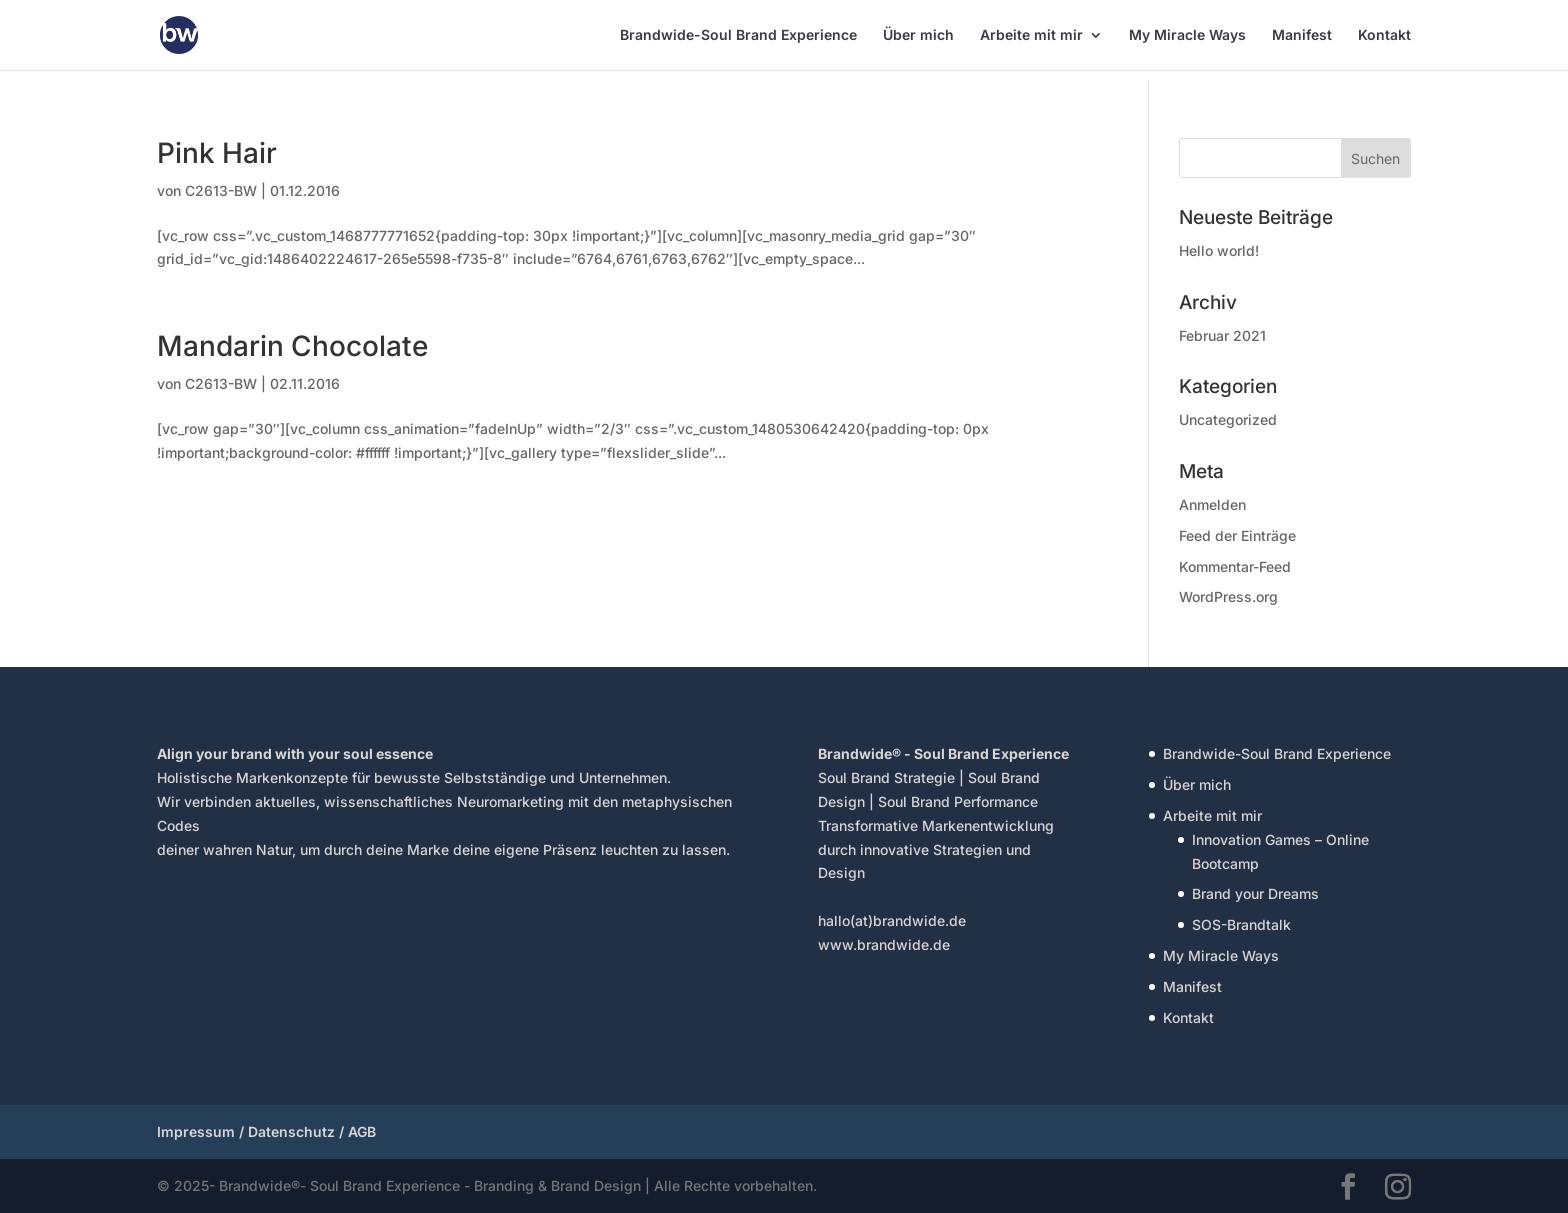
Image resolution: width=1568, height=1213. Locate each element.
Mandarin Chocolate (292, 346)
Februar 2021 (1222, 335)
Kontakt (1384, 35)
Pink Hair (217, 153)
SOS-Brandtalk (1241, 924)
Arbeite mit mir (1031, 35)
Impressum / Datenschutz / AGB (266, 1131)
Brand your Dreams (1255, 893)
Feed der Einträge (1237, 535)
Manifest (1302, 35)
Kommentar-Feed (1235, 566)
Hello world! (1219, 250)
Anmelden (1212, 504)
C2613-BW (221, 190)
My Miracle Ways (1187, 35)
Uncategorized (1228, 419)
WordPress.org (1228, 596)
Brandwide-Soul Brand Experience (738, 35)
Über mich (918, 35)
